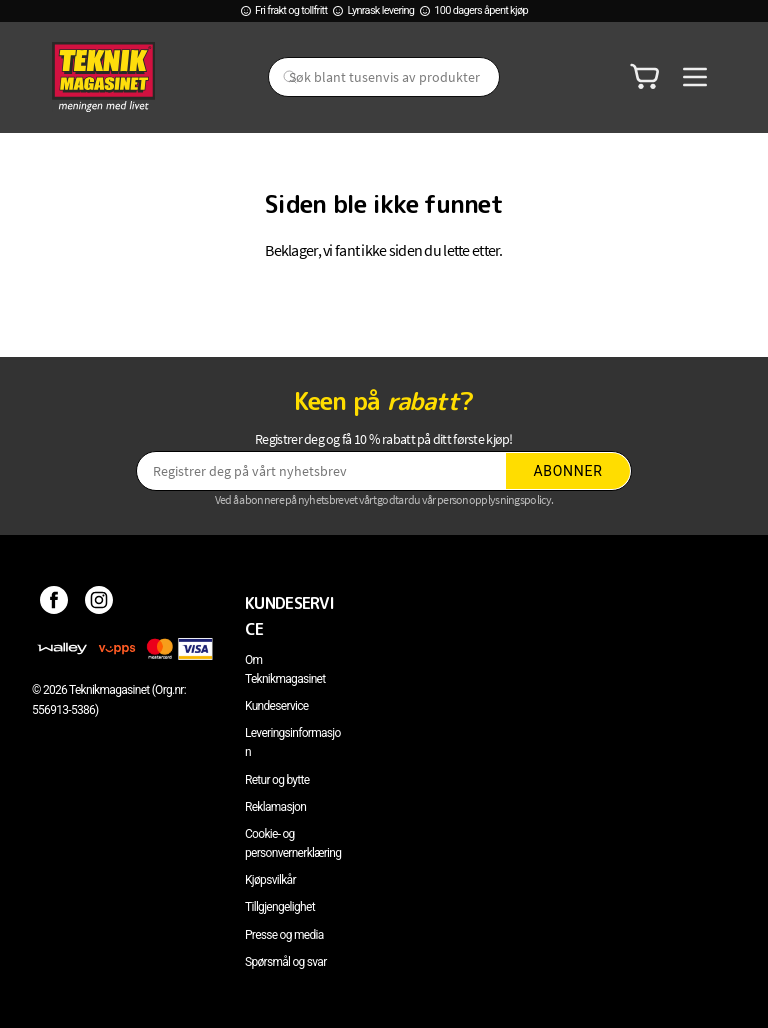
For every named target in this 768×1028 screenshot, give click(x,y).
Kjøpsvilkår (270, 880)
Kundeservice (276, 706)
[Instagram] (99, 603)
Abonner (568, 471)
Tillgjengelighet (280, 907)
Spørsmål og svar (286, 962)
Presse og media (284, 935)
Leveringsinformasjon (293, 742)
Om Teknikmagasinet (285, 669)
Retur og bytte (277, 780)
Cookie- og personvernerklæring (293, 843)
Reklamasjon (275, 807)
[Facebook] (54, 603)
